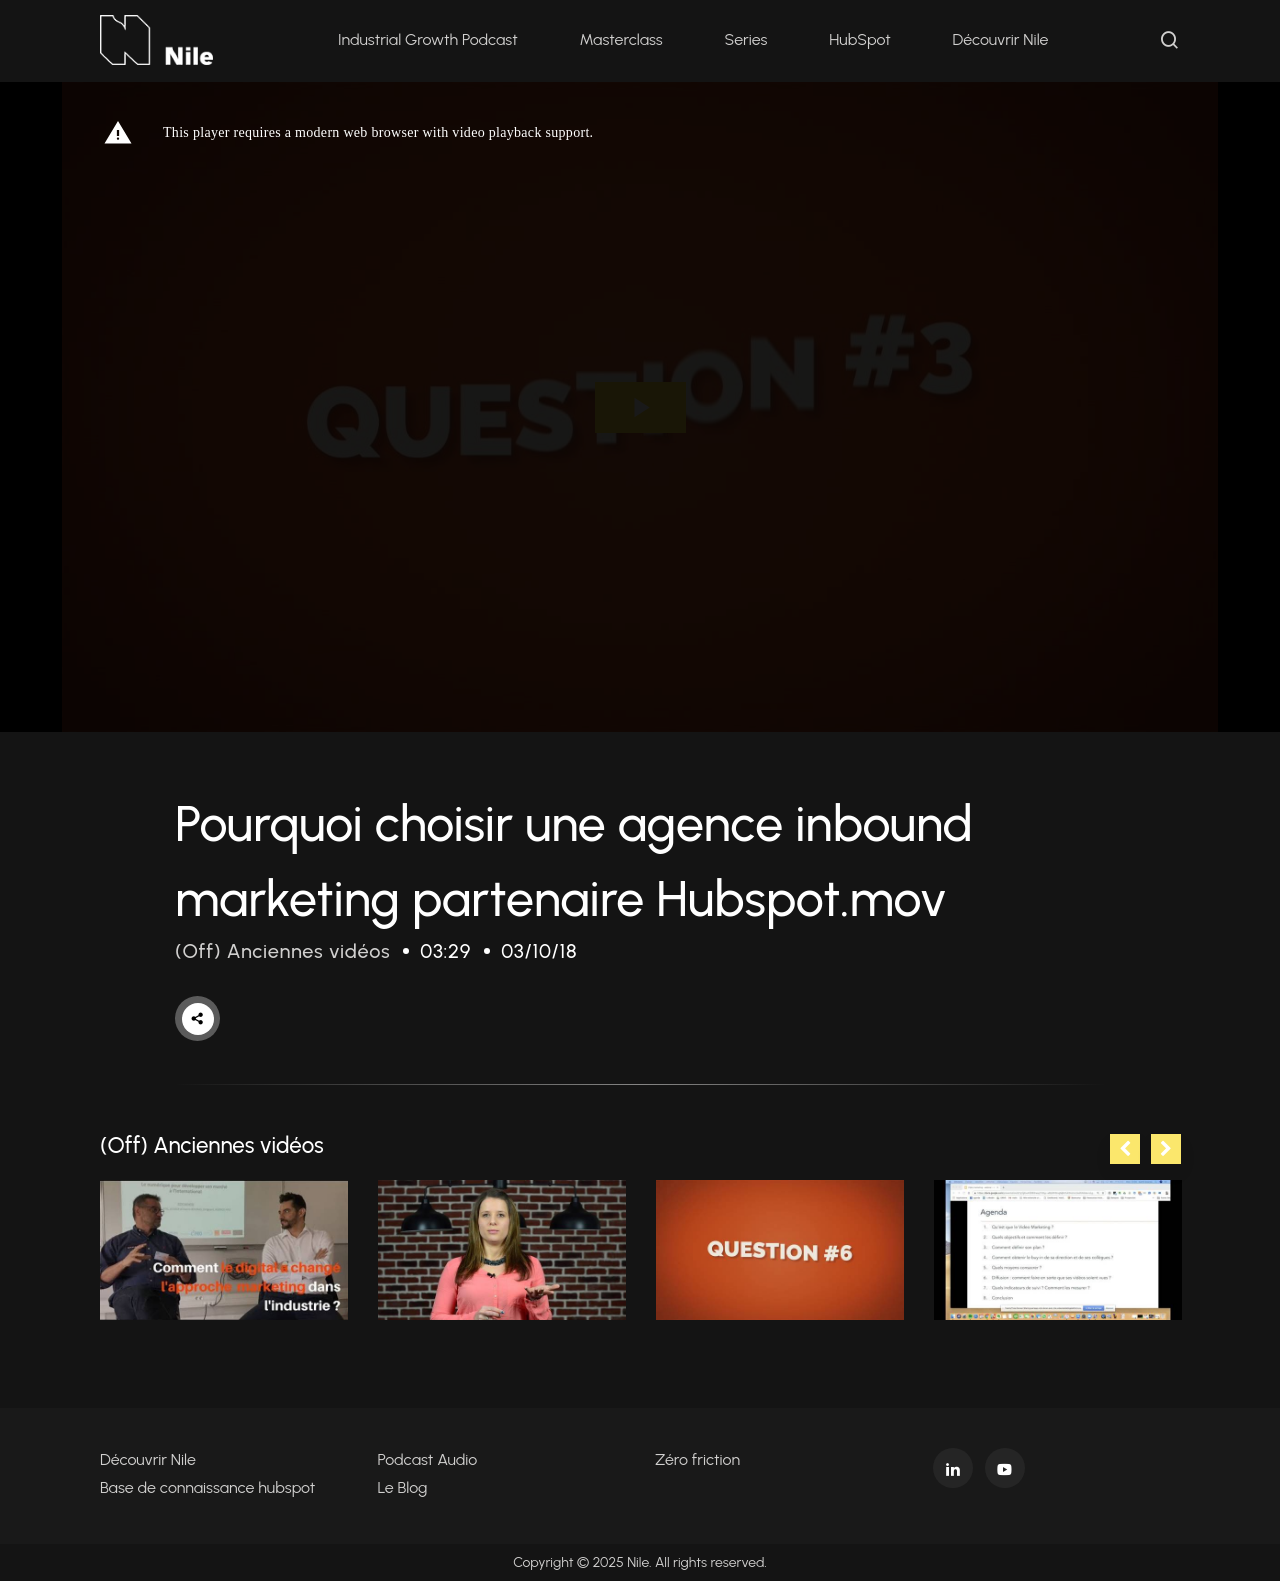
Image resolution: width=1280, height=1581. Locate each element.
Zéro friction (697, 1459)
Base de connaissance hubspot (207, 1487)
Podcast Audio (428, 1459)
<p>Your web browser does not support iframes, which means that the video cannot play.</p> (640, 407)
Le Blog (403, 1487)
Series (746, 39)
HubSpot (859, 39)
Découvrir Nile (1001, 39)
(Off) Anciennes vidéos (282, 951)
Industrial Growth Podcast (428, 39)
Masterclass (621, 39)
